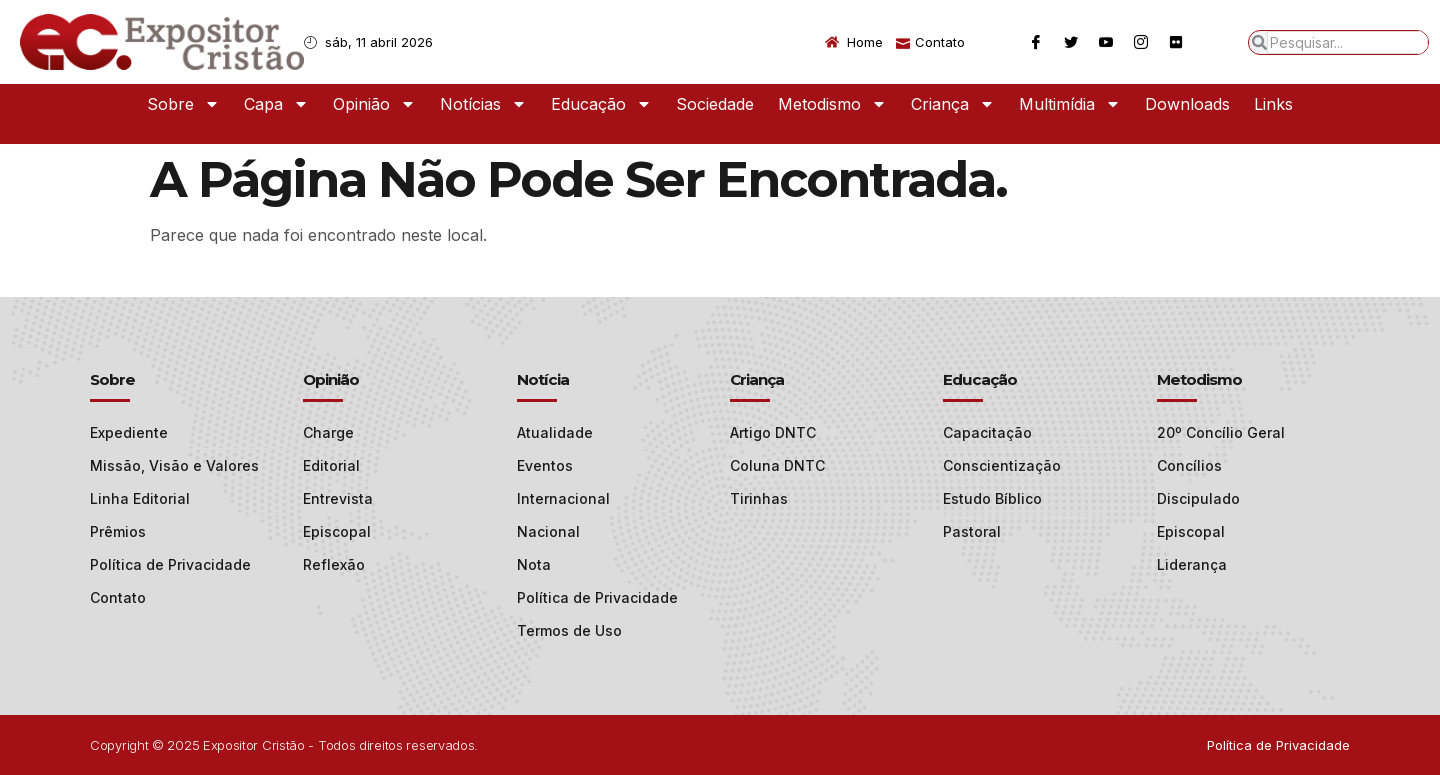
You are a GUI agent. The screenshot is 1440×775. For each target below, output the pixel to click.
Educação (601, 104)
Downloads (1187, 104)
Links (1273, 104)
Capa (276, 104)
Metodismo (832, 104)
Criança (953, 104)
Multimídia (1070, 104)
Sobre (183, 104)
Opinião (374, 104)
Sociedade (715, 104)
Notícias (483, 104)
